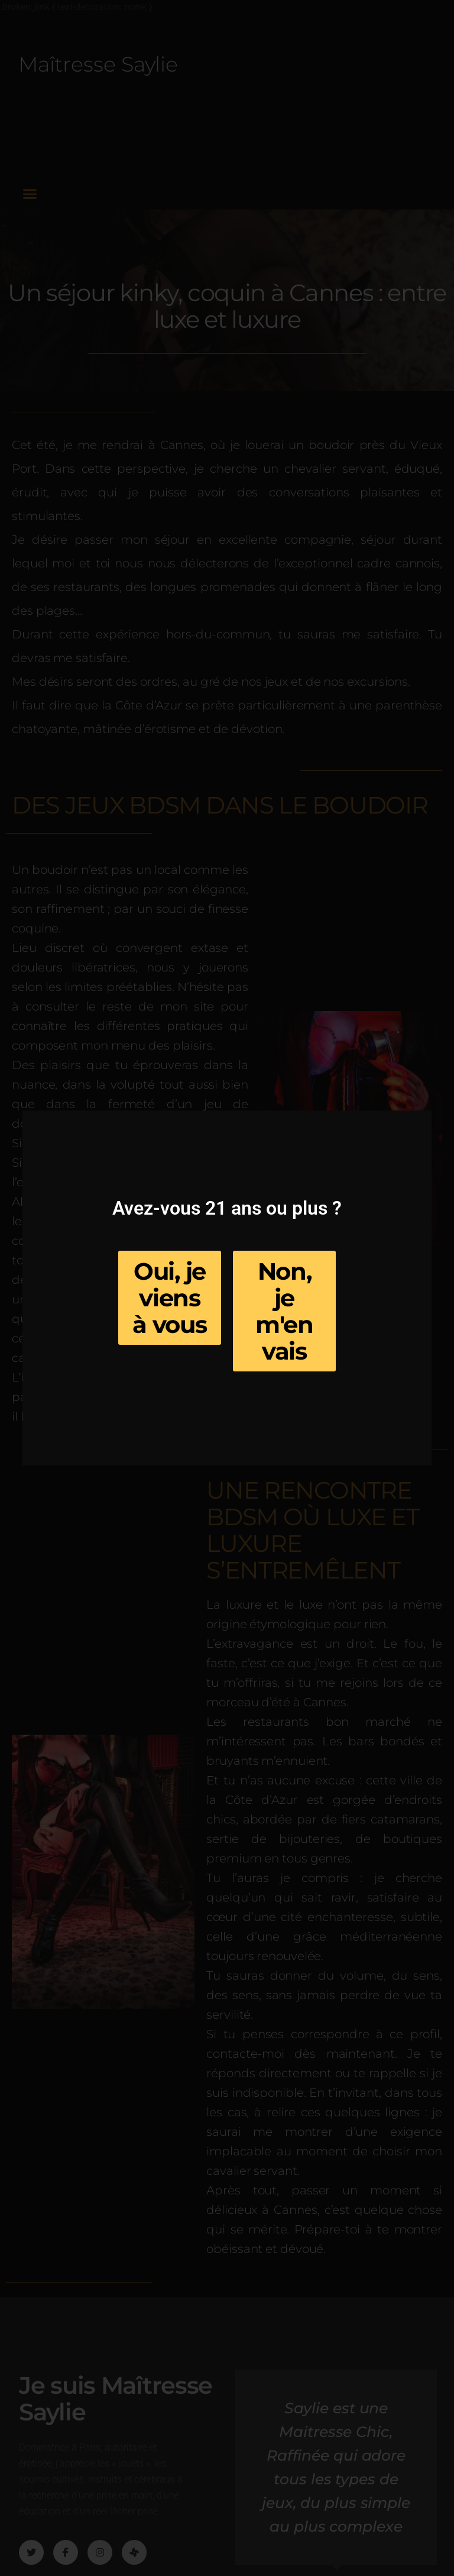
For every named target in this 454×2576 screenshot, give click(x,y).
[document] (227, 1288)
